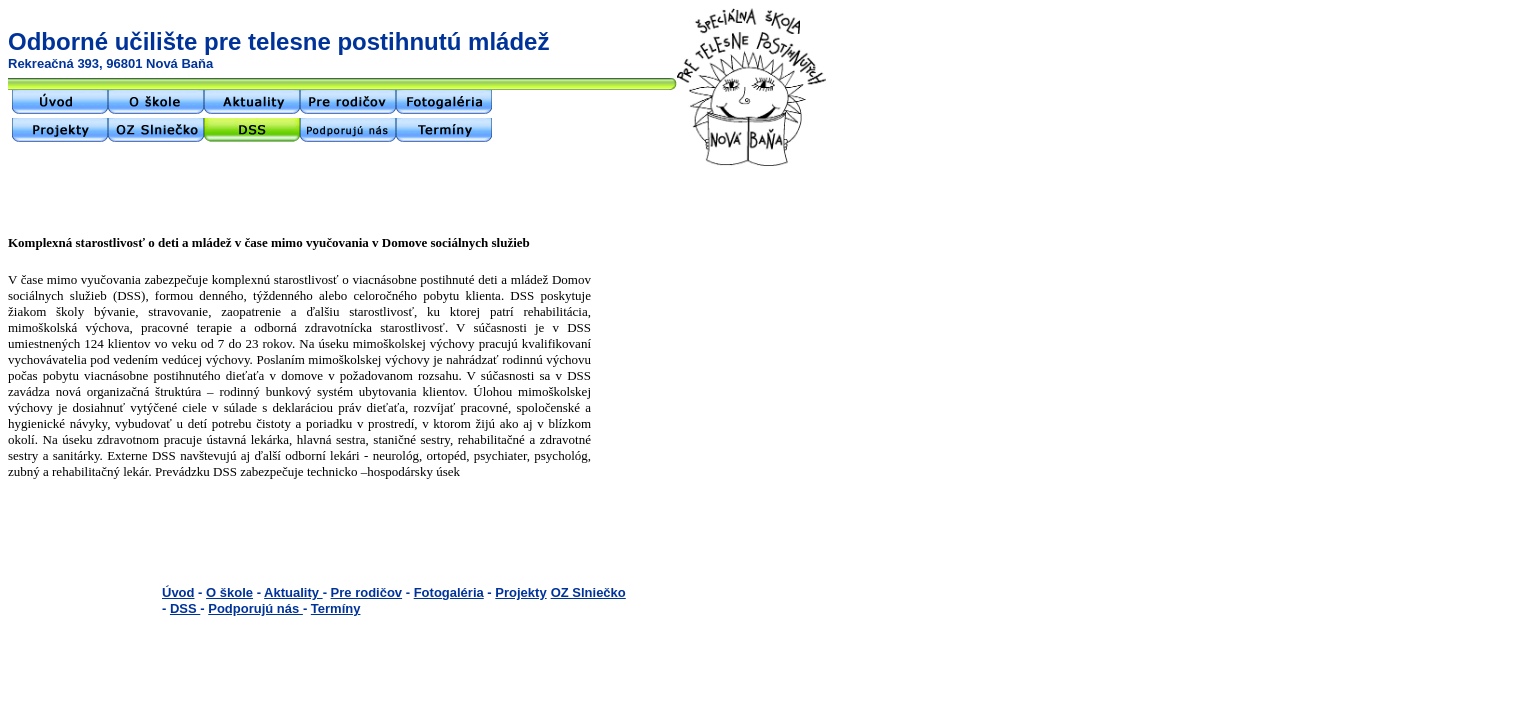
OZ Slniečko (588, 592)
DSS (185, 608)
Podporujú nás (255, 608)
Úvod (178, 592)
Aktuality (293, 592)
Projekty (520, 592)
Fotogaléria (449, 592)
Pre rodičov (367, 592)
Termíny (336, 608)
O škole (229, 592)
